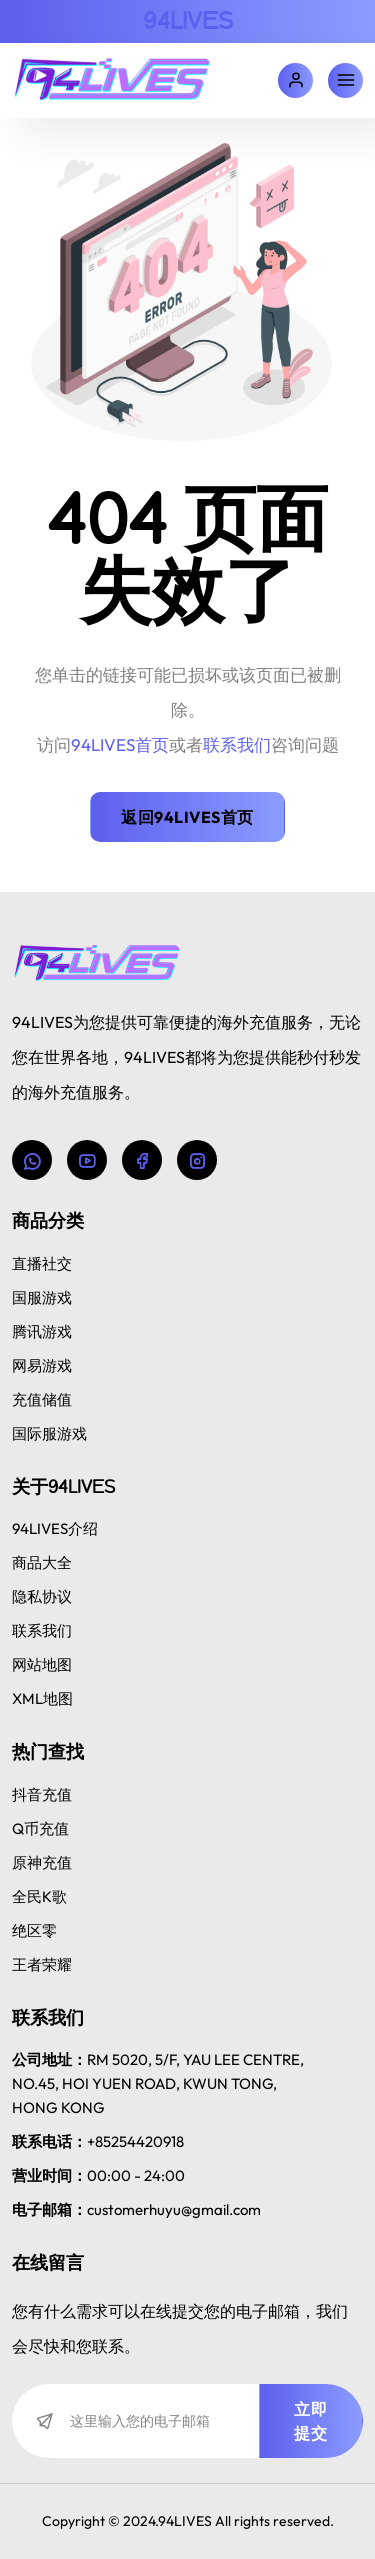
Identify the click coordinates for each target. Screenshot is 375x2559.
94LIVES (188, 21)
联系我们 (42, 1630)
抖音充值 (42, 1794)
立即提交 (310, 2421)
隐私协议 (42, 1596)
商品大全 (42, 1562)
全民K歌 (39, 1896)
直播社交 (42, 1263)
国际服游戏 (49, 1433)
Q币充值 (40, 1828)
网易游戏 (42, 1365)
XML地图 (42, 1698)
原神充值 (42, 1862)
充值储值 (42, 1399)
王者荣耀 (42, 1964)
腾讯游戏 (42, 1331)
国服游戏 (42, 1297)
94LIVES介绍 (55, 1528)
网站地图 (42, 1664)
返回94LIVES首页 (187, 817)
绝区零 (34, 1930)
